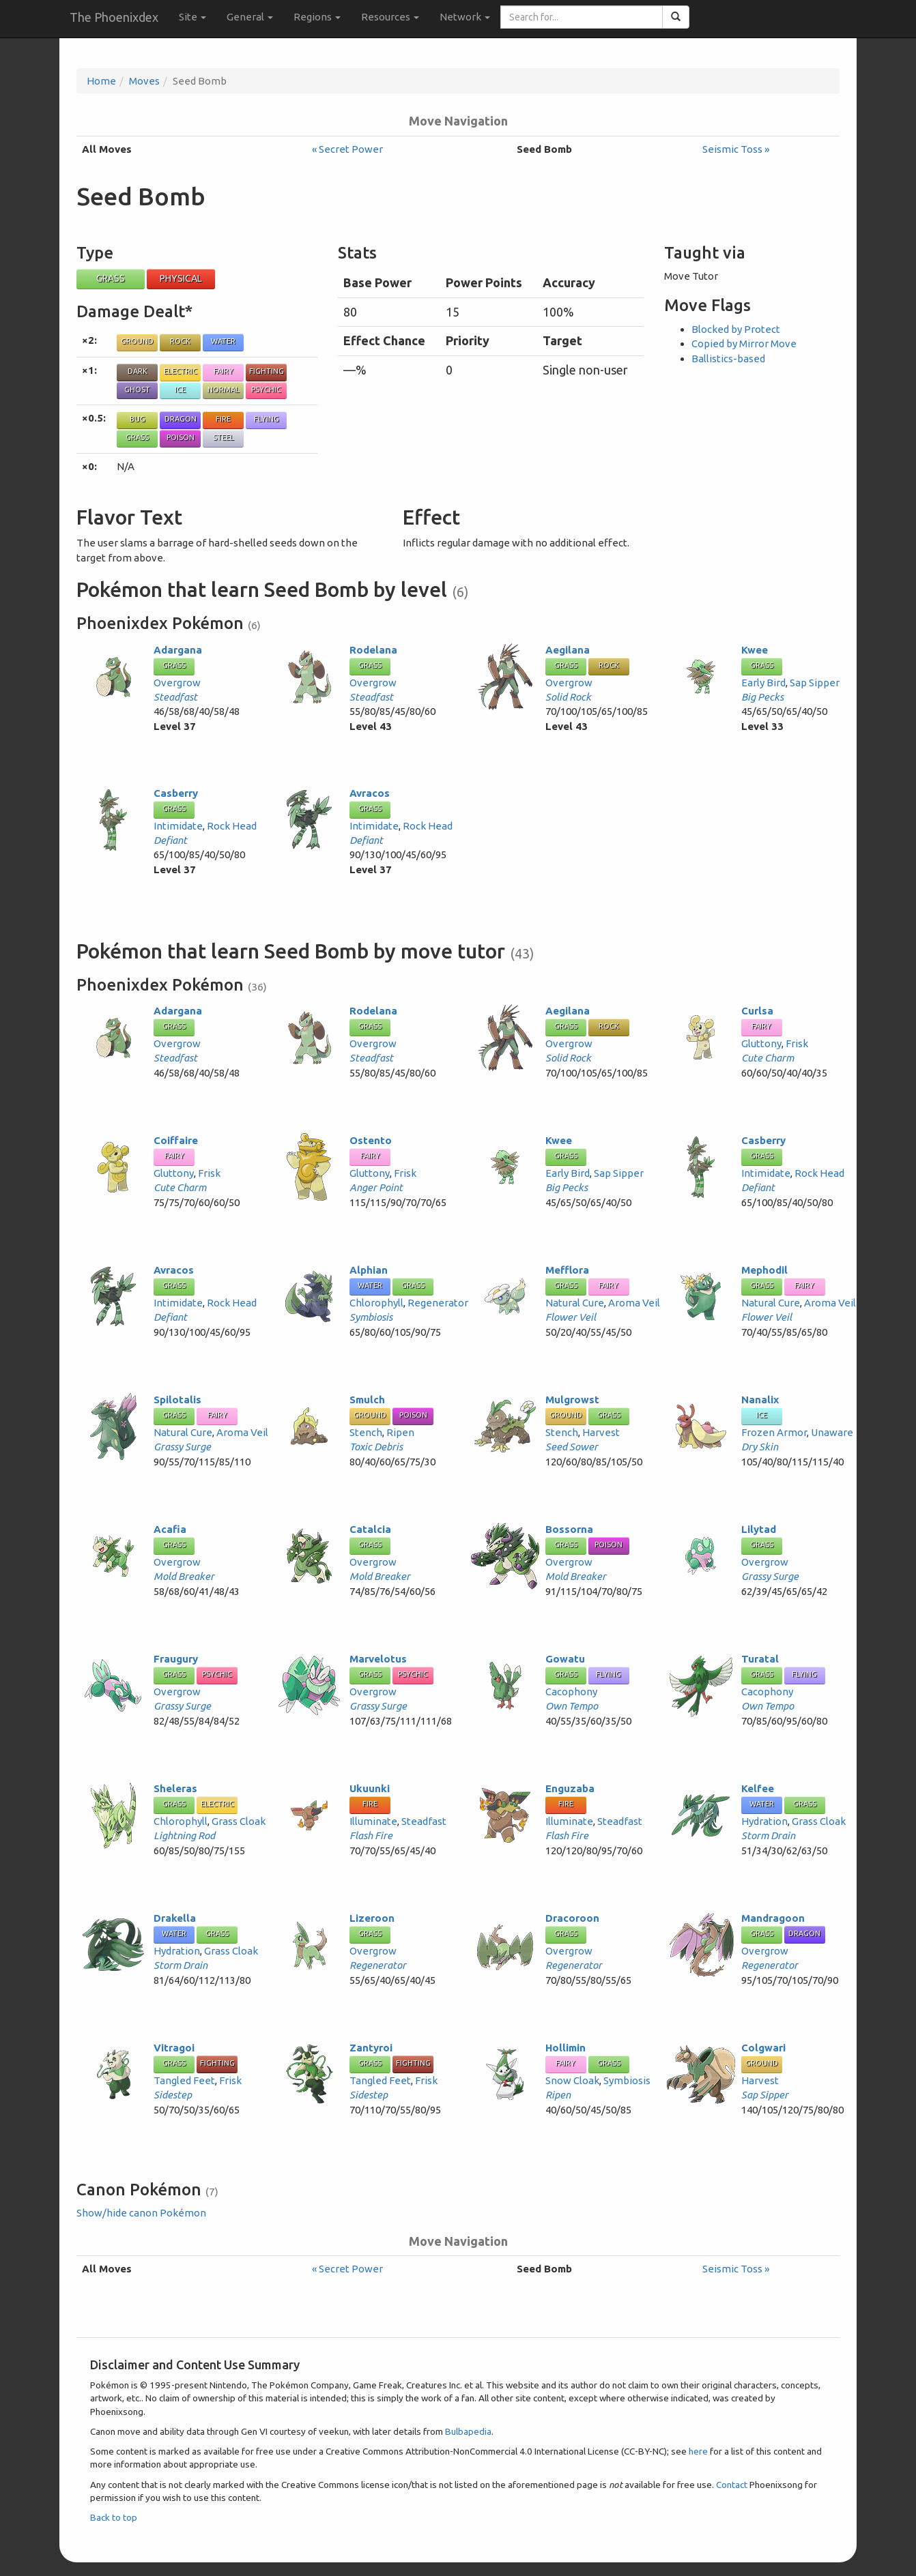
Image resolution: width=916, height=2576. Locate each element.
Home (101, 81)
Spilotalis (177, 1399)
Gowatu (565, 1659)
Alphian (368, 1270)
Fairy (223, 371)
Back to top (113, 2517)
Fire (223, 419)
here (698, 2451)
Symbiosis (370, 1317)
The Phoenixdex (114, 17)
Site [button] (192, 17)
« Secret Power (347, 149)
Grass (110, 278)
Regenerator (437, 1302)
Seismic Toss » (735, 149)
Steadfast (175, 697)
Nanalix (760, 1399)
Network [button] (465, 17)
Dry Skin (759, 1446)
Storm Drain (768, 1835)
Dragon (180, 419)
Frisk (797, 1043)
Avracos (369, 793)
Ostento (370, 1140)
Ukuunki (369, 1788)
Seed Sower (571, 1446)
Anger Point (376, 1187)
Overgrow (177, 682)
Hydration (764, 1821)
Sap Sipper (815, 682)
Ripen (400, 1432)
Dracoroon (572, 1918)
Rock (180, 341)
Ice (180, 389)
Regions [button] (317, 17)
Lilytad (758, 1529)
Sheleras (175, 1788)
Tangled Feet (184, 2080)
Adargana (178, 650)
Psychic (266, 389)
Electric (180, 371)
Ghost (137, 389)
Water (223, 341)
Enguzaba (570, 1788)
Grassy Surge (182, 1446)
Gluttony (761, 1043)
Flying (266, 419)
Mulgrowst (572, 1399)
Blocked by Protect (735, 329)
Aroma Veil (634, 1302)
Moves (144, 81)
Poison (181, 437)
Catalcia (370, 1529)
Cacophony (571, 1691)
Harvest (601, 1432)
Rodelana (373, 650)
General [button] (250, 17)
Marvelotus (378, 1659)
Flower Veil (570, 1317)
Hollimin (565, 2047)
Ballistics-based (728, 358)
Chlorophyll (376, 1302)
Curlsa (757, 1010)
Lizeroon (372, 1918)
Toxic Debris (376, 1446)
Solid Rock (568, 697)
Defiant (170, 840)
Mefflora (567, 1270)
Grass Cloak (239, 1821)
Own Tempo (571, 1706)
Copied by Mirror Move (744, 343)
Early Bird (763, 682)
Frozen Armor (774, 1432)
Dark (137, 371)
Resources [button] (390, 17)
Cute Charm (767, 1058)
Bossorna (569, 1529)
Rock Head (232, 826)
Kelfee (757, 1788)
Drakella (175, 1918)
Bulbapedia (468, 2431)
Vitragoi (174, 2047)
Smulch (367, 1399)
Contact (731, 2484)
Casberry (176, 793)
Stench (365, 1432)
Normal (223, 389)
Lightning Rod (184, 1835)
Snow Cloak (572, 2080)
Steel (223, 437)
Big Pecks (762, 697)
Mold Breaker (184, 1576)
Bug (137, 419)
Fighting (266, 371)
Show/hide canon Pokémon (141, 2213)
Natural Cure (574, 1302)
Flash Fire (370, 1835)
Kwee (754, 650)
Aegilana (567, 650)
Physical (181, 278)
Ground (137, 341)
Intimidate (178, 826)
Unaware (832, 1432)
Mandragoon (773, 1918)
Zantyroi (370, 2047)
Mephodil (764, 1270)
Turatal (760, 1659)
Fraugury (176, 1659)
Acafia (170, 1529)
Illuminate (373, 1821)
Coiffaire (176, 1140)
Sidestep (173, 2095)
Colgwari (763, 2047)
